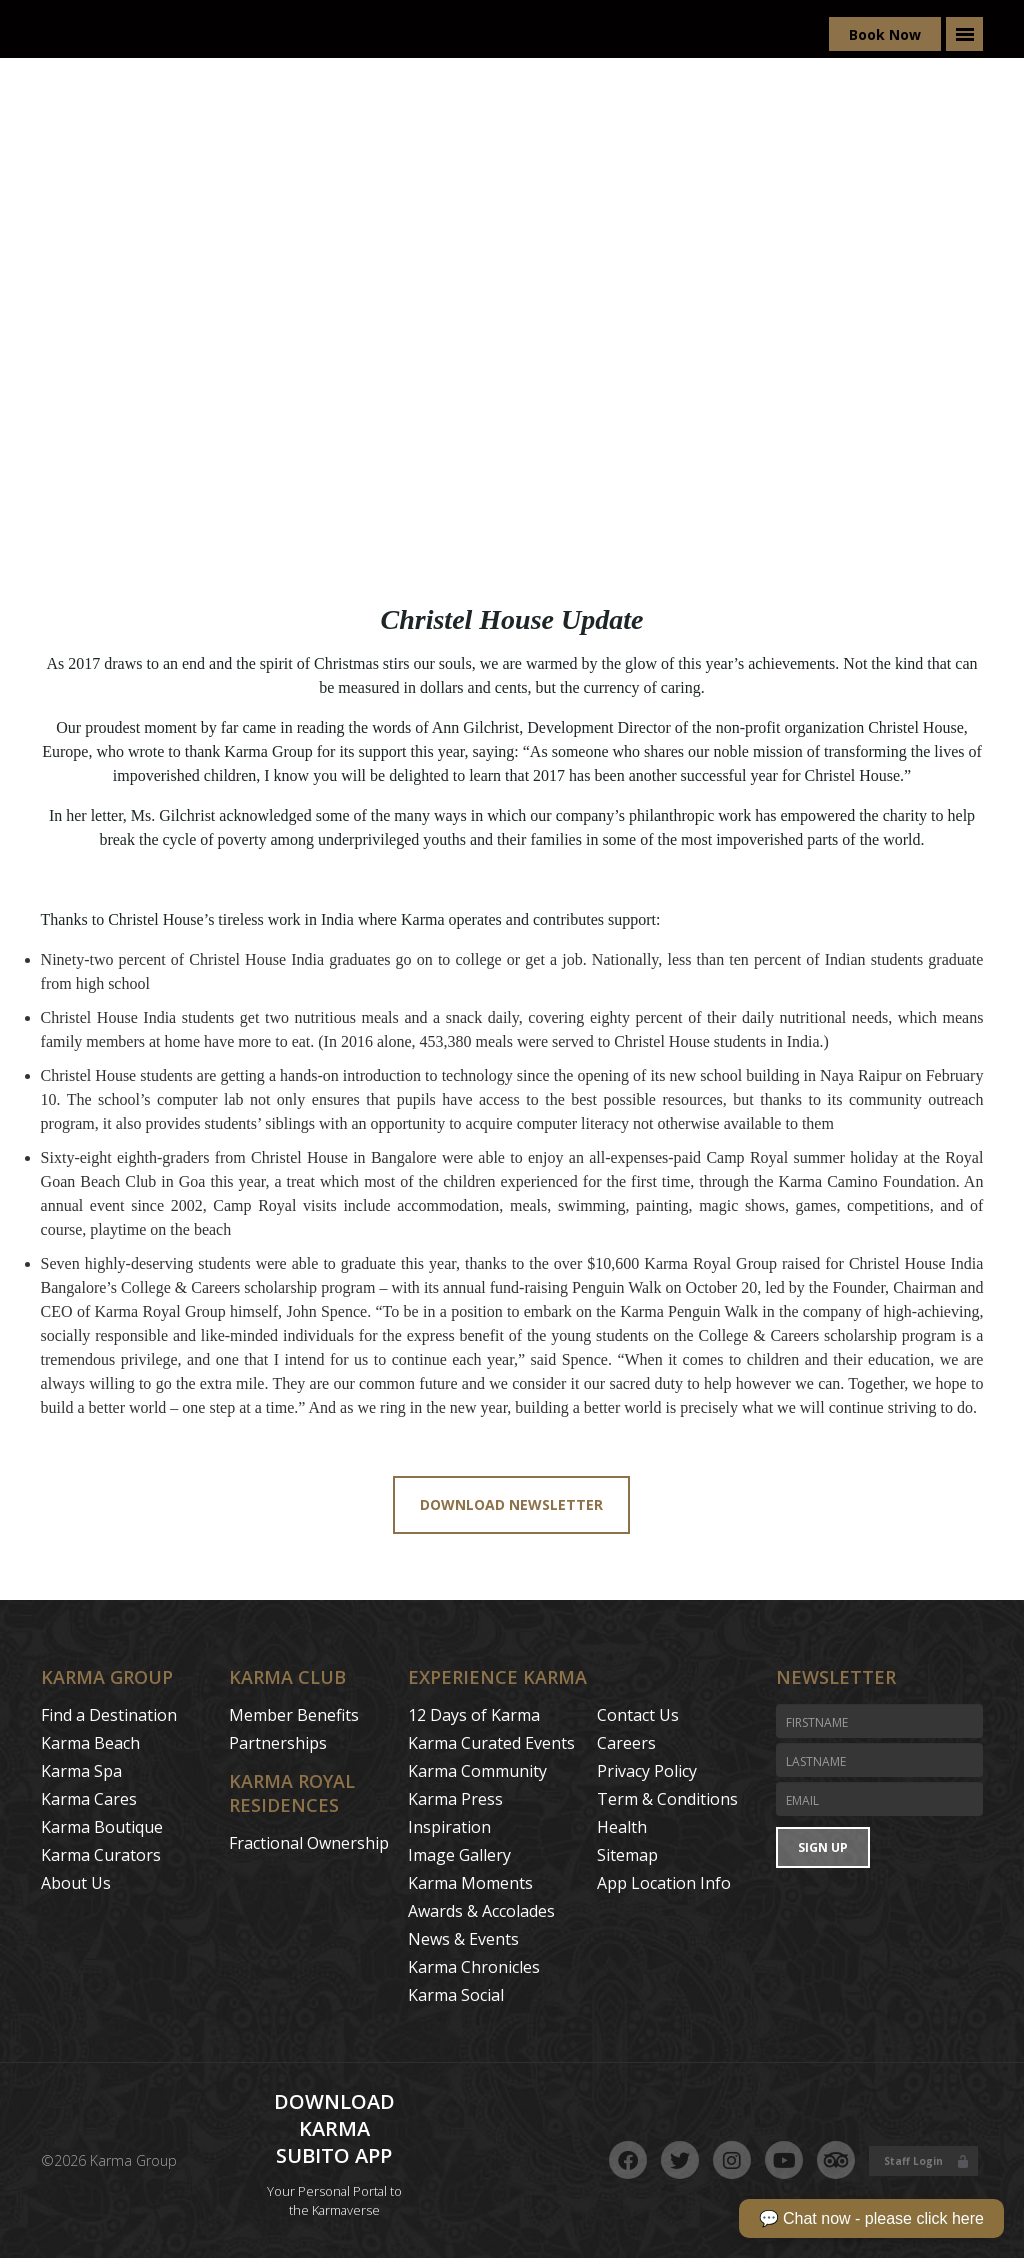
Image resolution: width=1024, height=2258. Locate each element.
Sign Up (823, 1847)
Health (622, 1827)
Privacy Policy (647, 1771)
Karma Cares (89, 1799)
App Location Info (664, 1883)
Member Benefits (294, 1715)
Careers (626, 1743)
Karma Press (455, 1799)
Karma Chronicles (474, 1967)
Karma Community (477, 1771)
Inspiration (449, 1827)
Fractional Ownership (309, 1843)
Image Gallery (459, 1855)
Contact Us (638, 1715)
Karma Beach (90, 1743)
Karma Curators (101, 1855)
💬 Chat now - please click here (871, 2218)
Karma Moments (470, 1883)
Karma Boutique (102, 1827)
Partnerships (278, 1743)
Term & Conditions (667, 1799)
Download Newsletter (511, 1504)
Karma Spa (81, 1771)
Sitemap (627, 1855)
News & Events (463, 1939)
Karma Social (456, 1995)
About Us (76, 1883)
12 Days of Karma (474, 1715)
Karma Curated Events (491, 1743)
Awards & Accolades (481, 1911)
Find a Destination (109, 1715)
